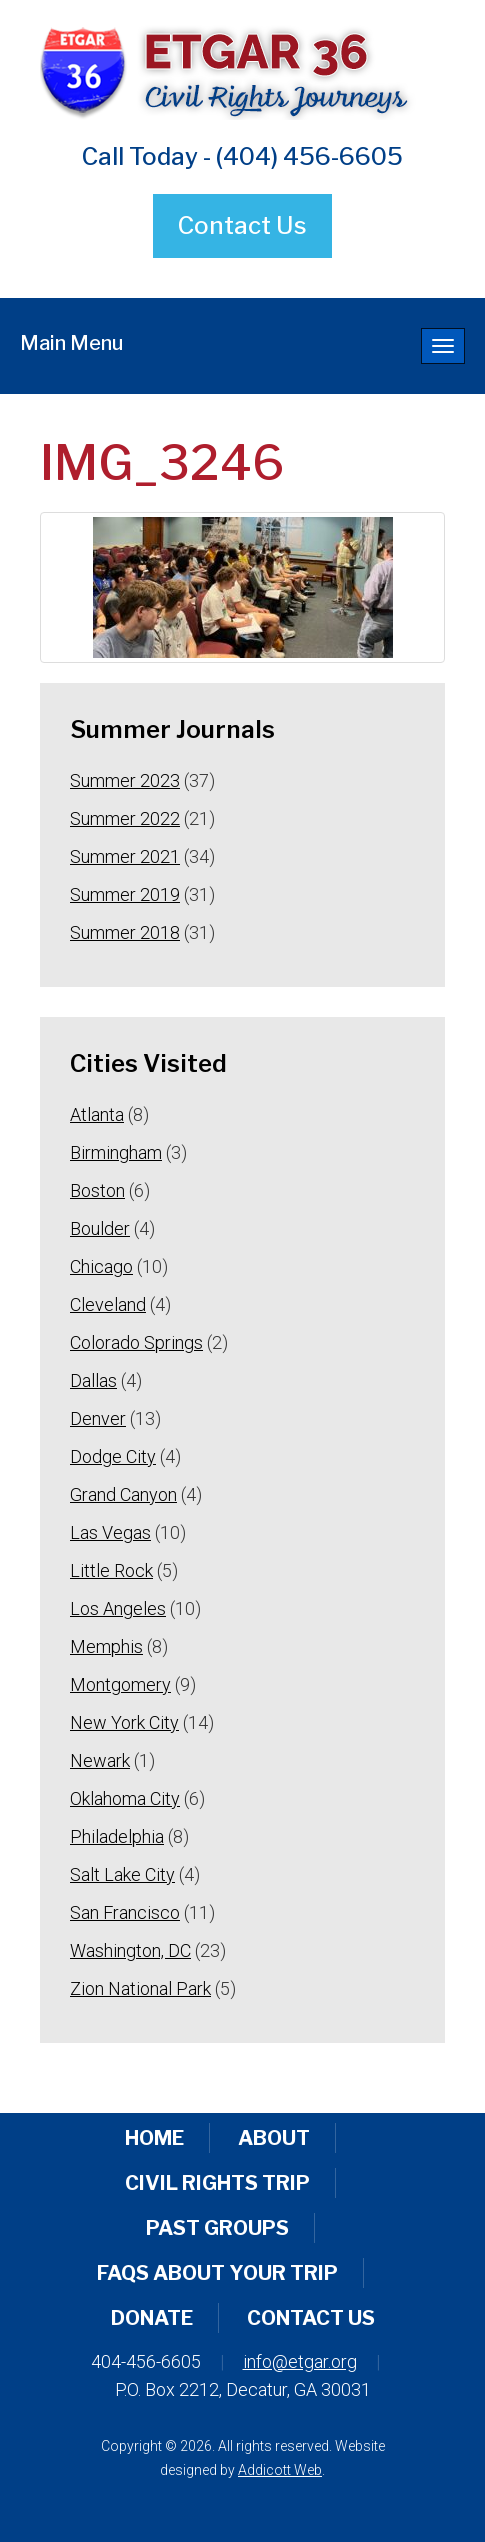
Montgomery (120, 1684)
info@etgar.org (300, 2361)
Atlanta (97, 1114)
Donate (152, 2318)
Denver (98, 1418)
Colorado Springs (136, 1342)
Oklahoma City (125, 1798)
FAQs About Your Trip (217, 2273)
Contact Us (242, 225)
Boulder (100, 1228)
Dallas (93, 1380)
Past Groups (217, 2228)
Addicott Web (280, 2470)
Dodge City (113, 1456)
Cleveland (108, 1304)
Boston (97, 1190)
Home (154, 2138)
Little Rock (111, 1570)
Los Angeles (118, 1608)
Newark (100, 1760)
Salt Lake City (122, 1874)
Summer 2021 (125, 856)
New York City (124, 1722)
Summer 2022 (125, 818)
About (274, 2138)
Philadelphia (117, 1836)
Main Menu (71, 343)
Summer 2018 (125, 932)
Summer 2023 (125, 780)
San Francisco (125, 1912)
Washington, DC (130, 1950)
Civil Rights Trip (217, 2183)
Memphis (106, 1646)
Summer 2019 (125, 894)
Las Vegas (110, 1532)
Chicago (101, 1266)
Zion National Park (140, 1988)
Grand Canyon (123, 1494)
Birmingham (116, 1152)
